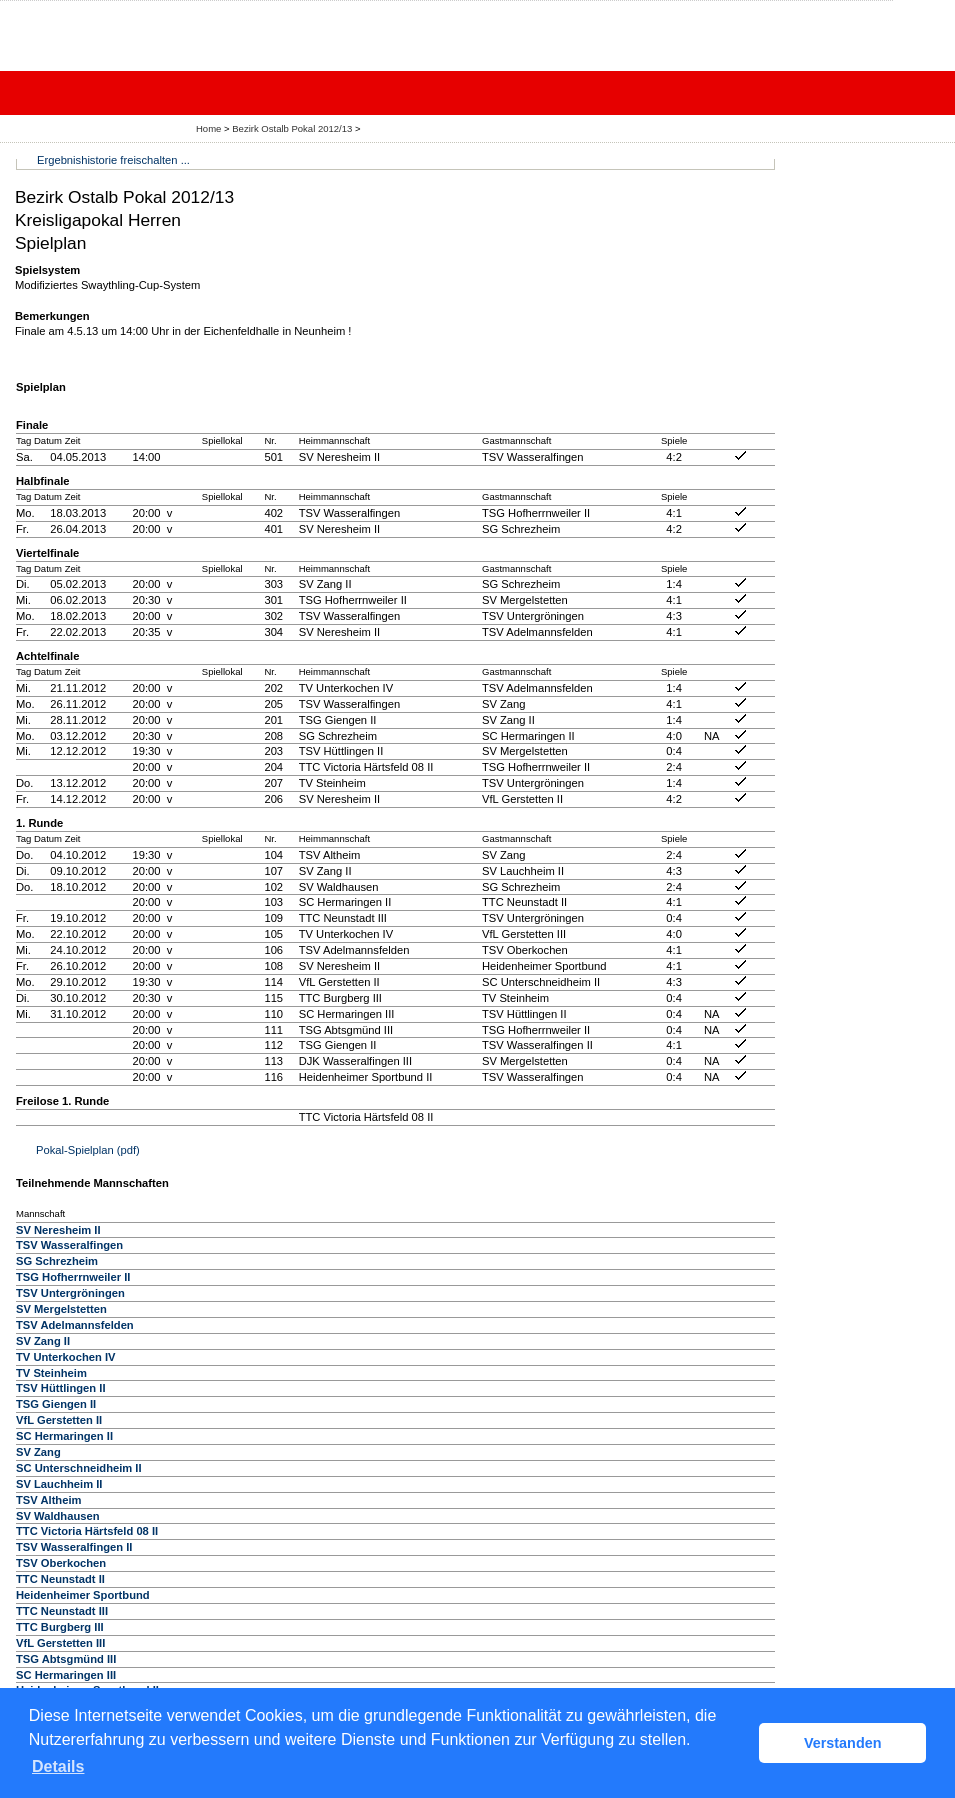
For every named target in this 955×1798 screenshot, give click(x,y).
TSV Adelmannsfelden (75, 1325)
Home (208, 128)
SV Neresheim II (58, 1230)
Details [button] (58, 1766)
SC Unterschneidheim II (79, 1468)
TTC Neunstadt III (62, 1611)
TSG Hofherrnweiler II (73, 1277)
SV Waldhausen (58, 1516)
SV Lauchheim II (59, 1484)
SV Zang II (43, 1341)
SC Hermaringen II (64, 1436)
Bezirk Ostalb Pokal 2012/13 (293, 128)
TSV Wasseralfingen (69, 1245)
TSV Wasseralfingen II (74, 1547)
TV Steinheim (51, 1373)
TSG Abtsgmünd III (66, 1659)
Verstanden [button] (843, 1743)
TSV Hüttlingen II (61, 1388)
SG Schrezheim (57, 1261)
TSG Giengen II (56, 1404)
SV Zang (38, 1452)
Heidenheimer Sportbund (83, 1595)
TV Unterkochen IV (65, 1357)
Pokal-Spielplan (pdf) (88, 1150)
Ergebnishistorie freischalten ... (113, 160)
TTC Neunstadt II (60, 1579)
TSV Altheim (48, 1500)
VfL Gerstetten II (59, 1420)
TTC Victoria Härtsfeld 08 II (87, 1531)
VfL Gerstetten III (60, 1643)
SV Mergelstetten (61, 1309)
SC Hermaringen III (66, 1675)
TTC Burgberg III (60, 1627)
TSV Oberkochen (61, 1563)
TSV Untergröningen (70, 1293)
